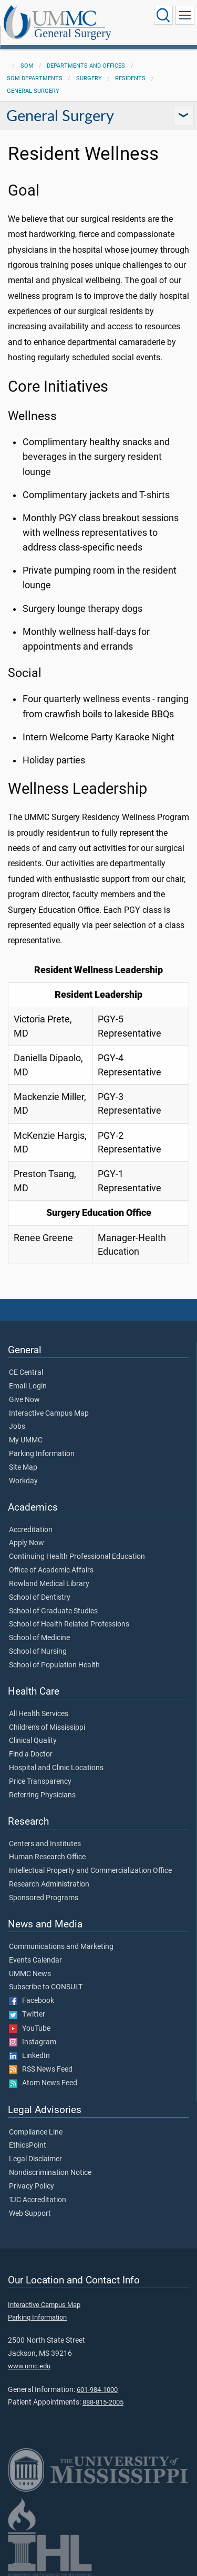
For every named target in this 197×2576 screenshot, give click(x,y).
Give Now (24, 1400)
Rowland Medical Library (49, 1584)
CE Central (26, 1372)
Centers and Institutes (45, 1844)
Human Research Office (47, 1857)
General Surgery (72, 34)
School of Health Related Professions (69, 1624)
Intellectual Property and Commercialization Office (90, 1871)
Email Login (28, 1386)
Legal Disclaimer (35, 2159)
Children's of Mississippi (47, 1727)
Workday (23, 1481)
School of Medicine (39, 1638)
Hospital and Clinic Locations (56, 1768)
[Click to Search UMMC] (163, 15)
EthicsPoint (27, 2145)
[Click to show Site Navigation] (184, 15)
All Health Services (38, 1714)
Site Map (23, 1467)
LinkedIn (29, 2056)
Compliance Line (36, 2132)
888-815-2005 (102, 2402)
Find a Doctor (31, 1754)
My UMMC (26, 1440)
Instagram (32, 2042)
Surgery (89, 78)
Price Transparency (40, 1781)
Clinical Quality (33, 1741)
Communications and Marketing (61, 1947)
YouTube (29, 2028)
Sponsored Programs (43, 1898)
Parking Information (42, 1454)
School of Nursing (38, 1651)
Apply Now (26, 1543)
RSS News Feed (40, 2069)
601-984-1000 (97, 2390)
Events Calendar (35, 1960)
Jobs (17, 1426)
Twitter (27, 2014)
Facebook (31, 2001)
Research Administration (49, 1884)
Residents (130, 78)
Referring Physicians (42, 1795)
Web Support (30, 2213)
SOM (27, 65)
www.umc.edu (29, 2366)
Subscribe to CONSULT (45, 1987)
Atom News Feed (43, 2083)
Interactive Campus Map (49, 1413)
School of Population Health (54, 1665)
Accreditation (31, 1530)
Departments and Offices (86, 65)
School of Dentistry (39, 1597)
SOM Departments (35, 78)
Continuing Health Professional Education (77, 1557)
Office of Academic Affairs (51, 1570)
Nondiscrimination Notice (50, 2173)
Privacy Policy (31, 2186)
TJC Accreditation (37, 2200)
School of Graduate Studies (53, 1611)
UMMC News (30, 1974)
